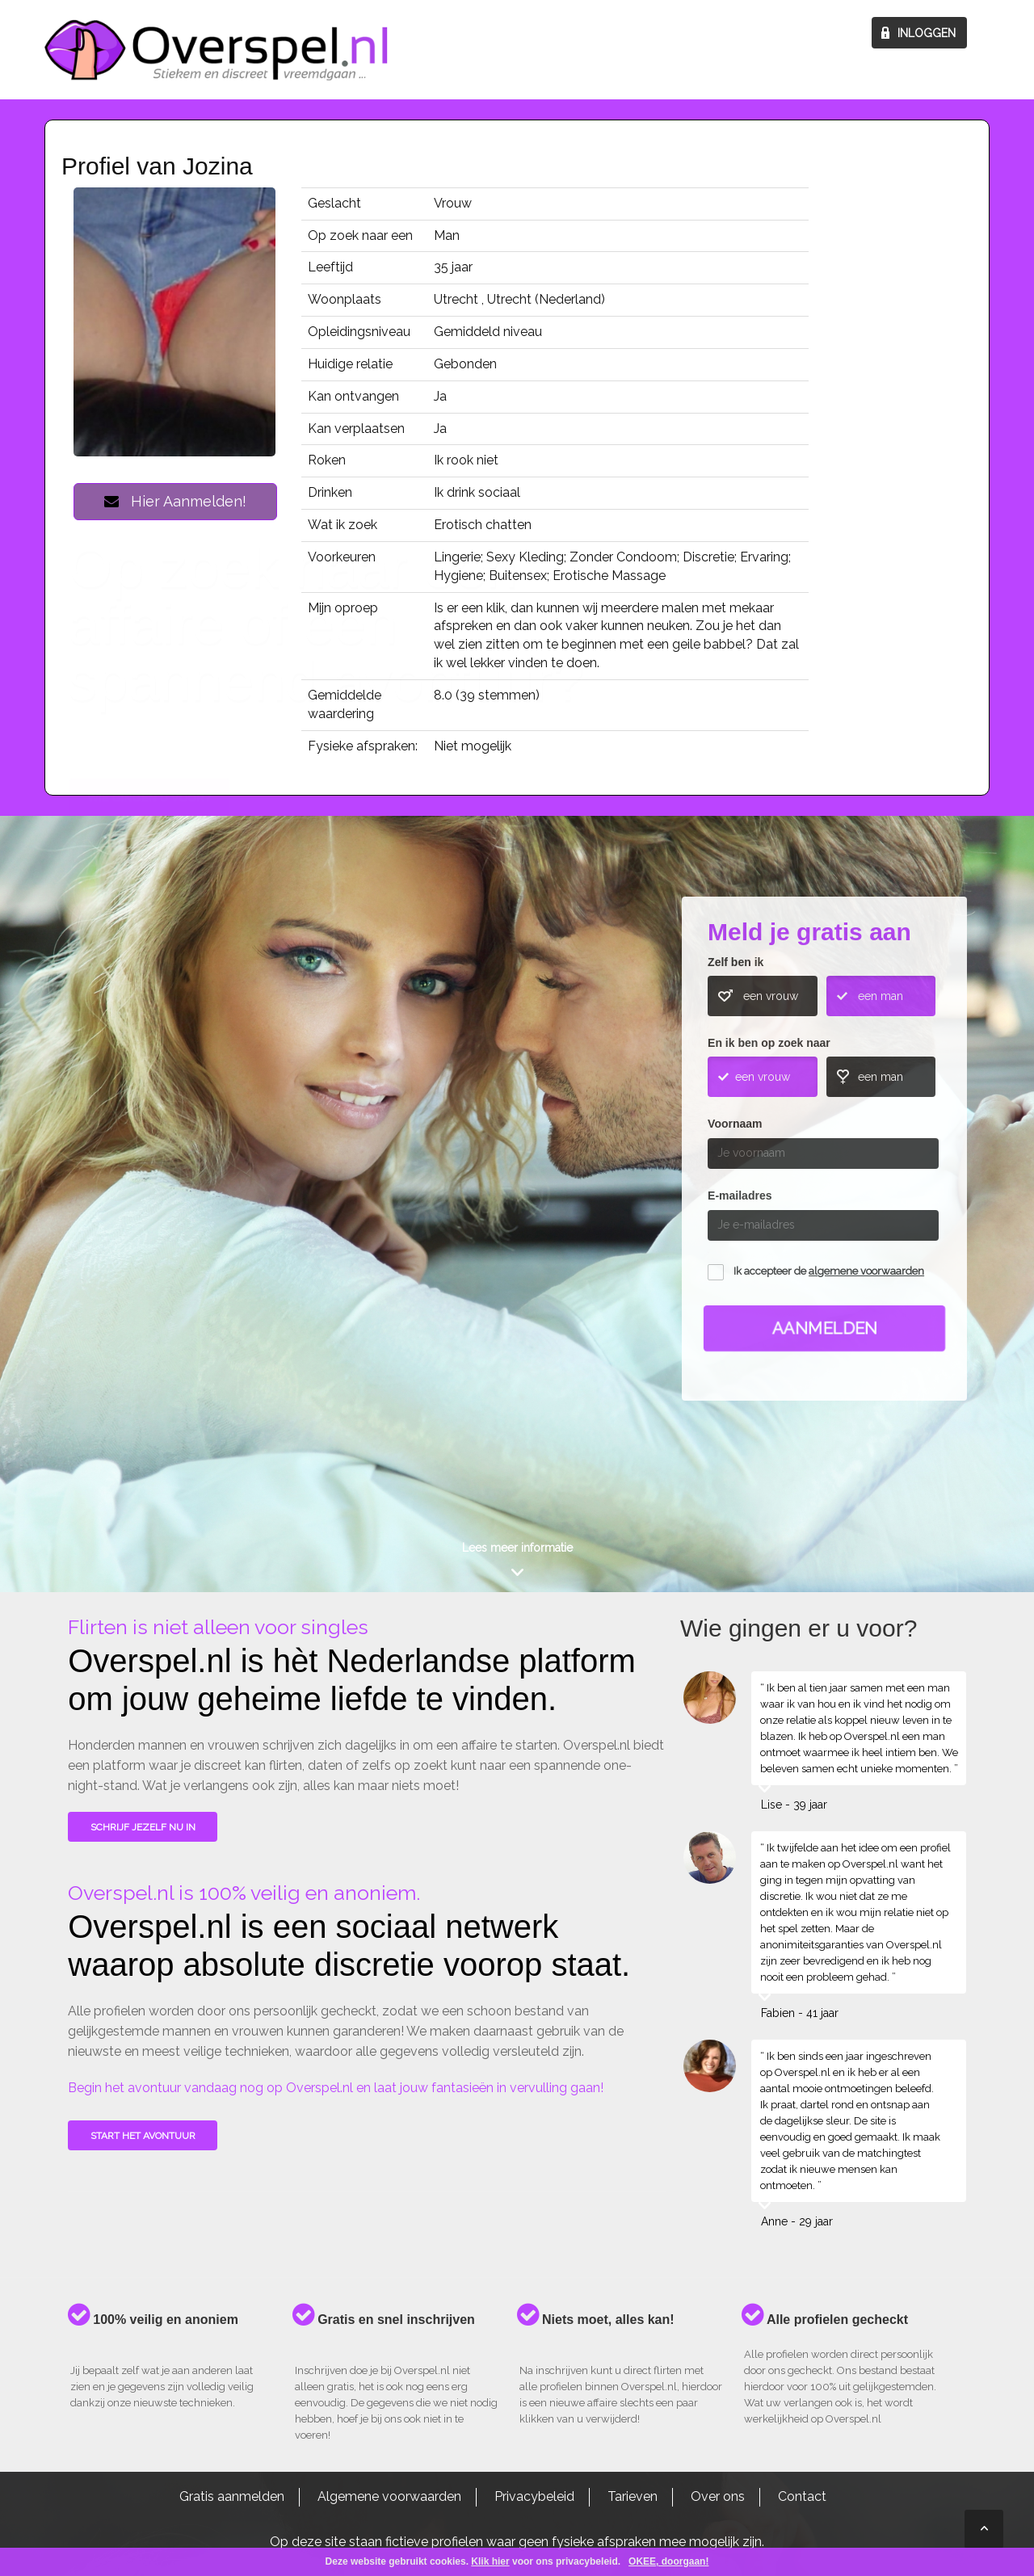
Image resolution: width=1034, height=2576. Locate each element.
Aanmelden (824, 1327)
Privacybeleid (534, 2496)
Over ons (718, 2496)
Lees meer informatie (517, 1547)
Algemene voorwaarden (389, 2496)
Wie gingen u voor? (150, 1139)
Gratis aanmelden (231, 2496)
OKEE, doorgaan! (668, 2561)
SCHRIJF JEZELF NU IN (142, 1827)
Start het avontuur (142, 2135)
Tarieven (632, 2496)
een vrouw (770, 996)
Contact (802, 2496)
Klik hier (490, 2561)
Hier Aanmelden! (175, 501)
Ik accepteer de (828, 1271)
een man (880, 996)
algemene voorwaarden (866, 1271)
